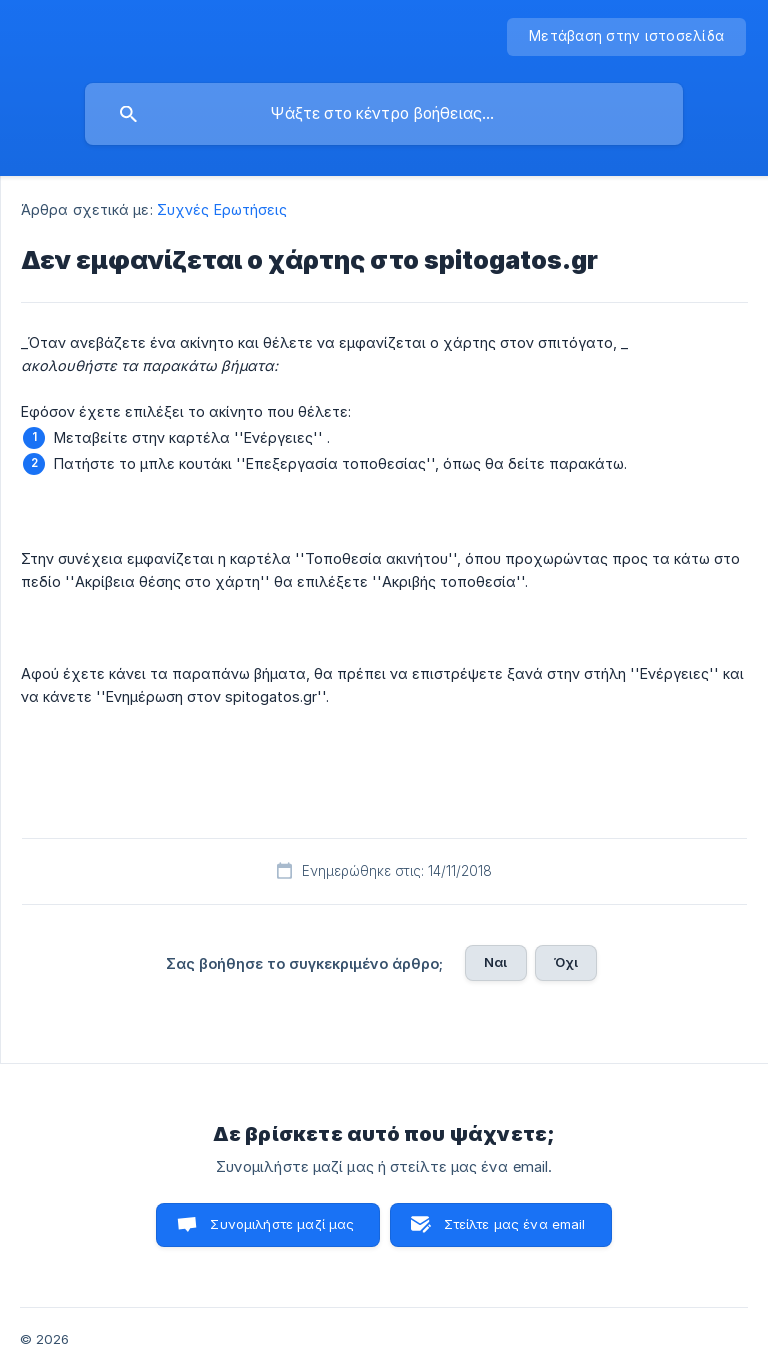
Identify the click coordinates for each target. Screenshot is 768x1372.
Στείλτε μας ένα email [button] (514, 1224)
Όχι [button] (566, 962)
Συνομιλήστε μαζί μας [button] (282, 1224)
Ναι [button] (495, 962)
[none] (626, 37)
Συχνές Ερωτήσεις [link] (222, 209)
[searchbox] (384, 114)
